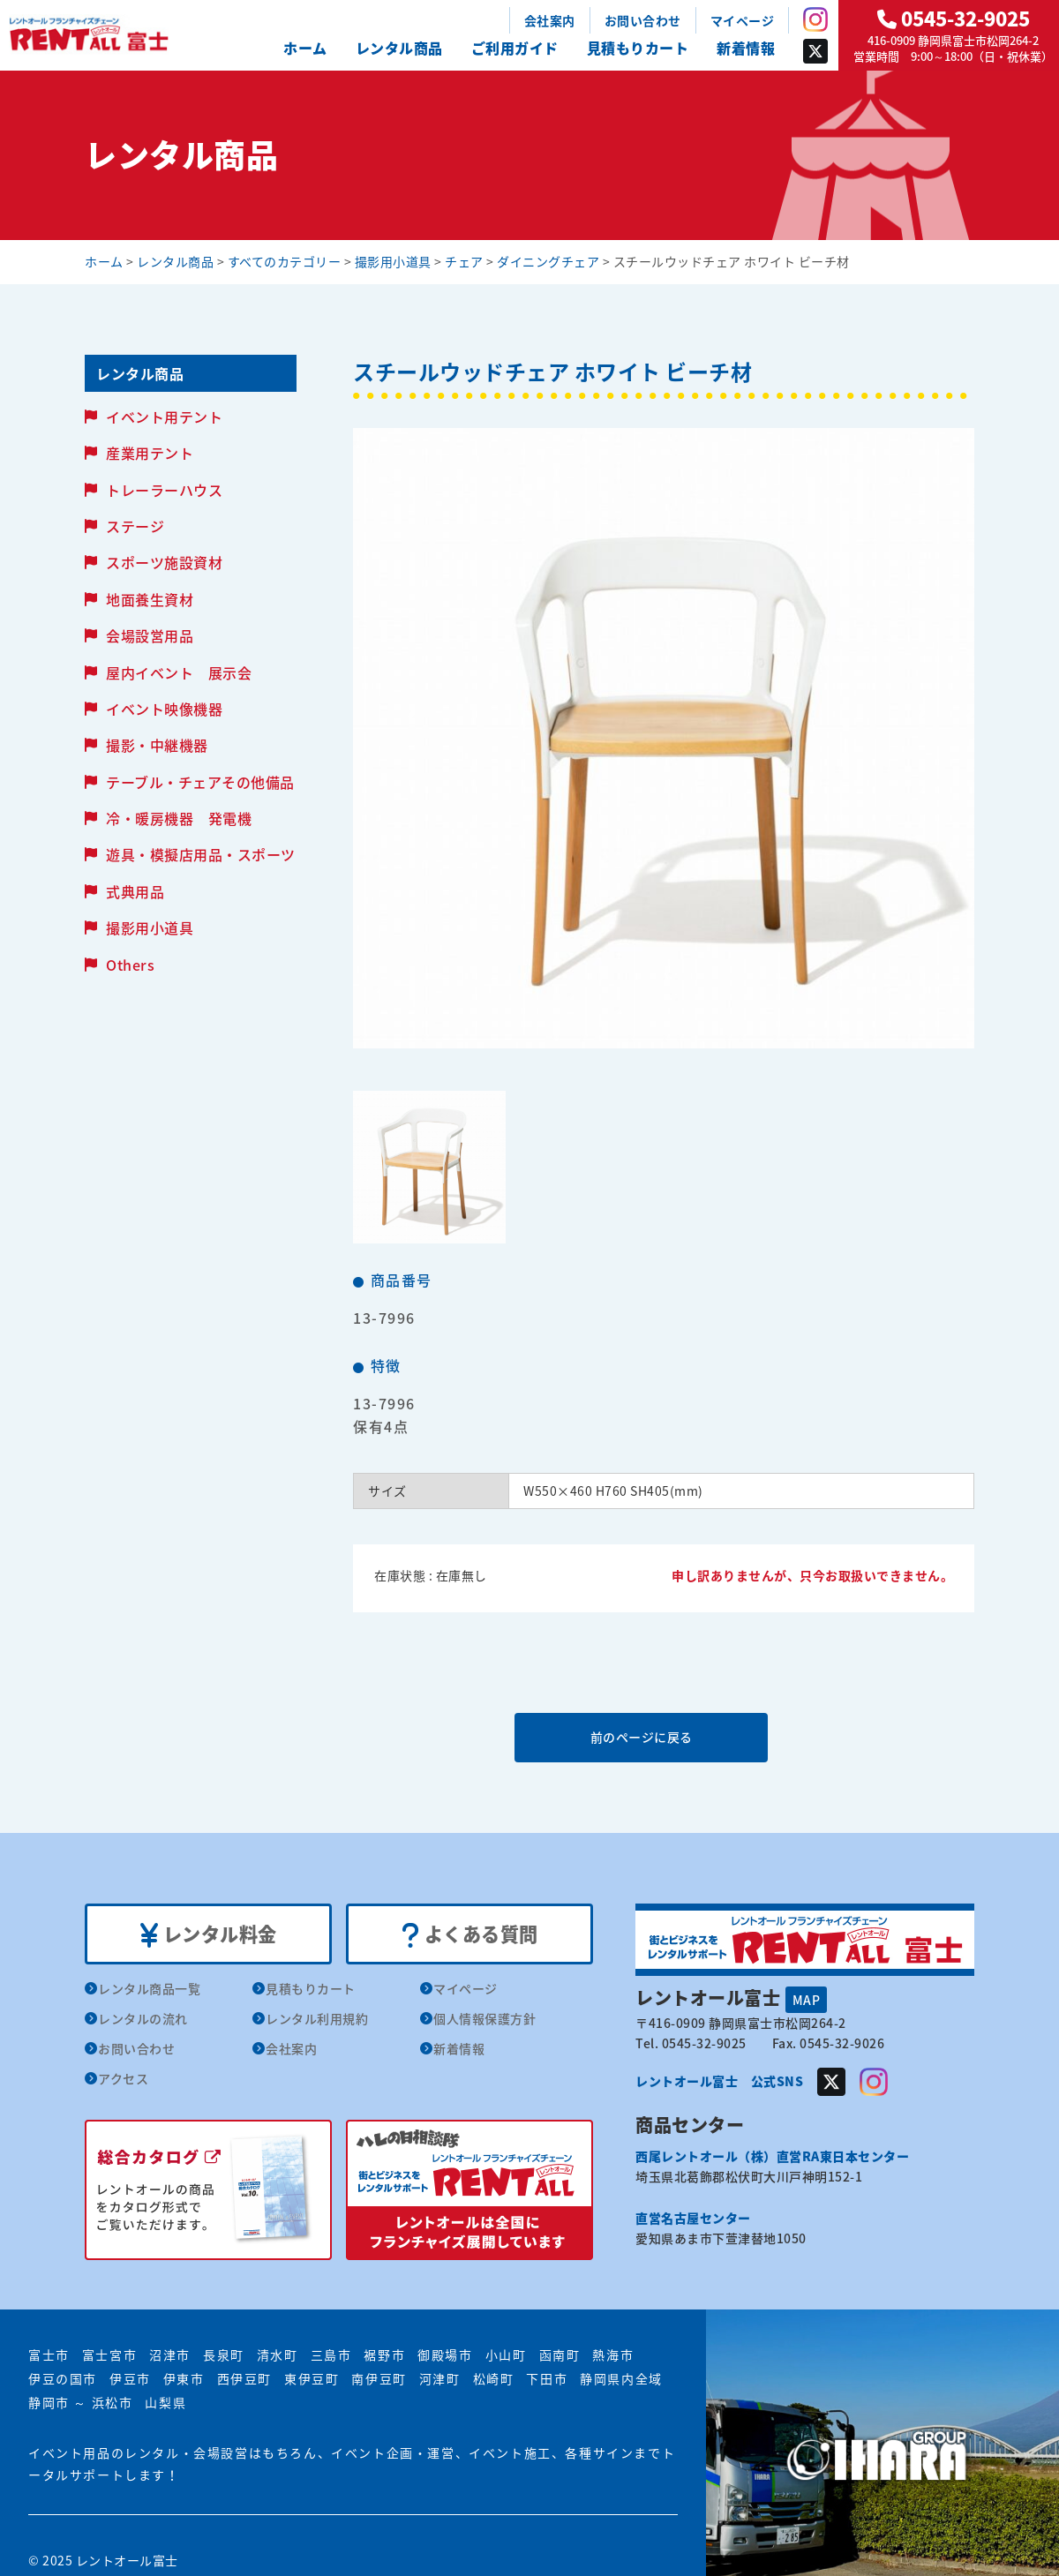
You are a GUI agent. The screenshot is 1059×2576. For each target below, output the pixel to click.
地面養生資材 (149, 599)
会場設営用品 (149, 635)
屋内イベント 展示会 (179, 672)
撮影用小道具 (149, 927)
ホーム (305, 47)
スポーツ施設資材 (164, 562)
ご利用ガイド (515, 47)
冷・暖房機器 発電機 (179, 818)
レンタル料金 (208, 1934)
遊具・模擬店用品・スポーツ (201, 854)
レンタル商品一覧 (149, 1989)
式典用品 (135, 891)
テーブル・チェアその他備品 (200, 781)
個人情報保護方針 (484, 2019)
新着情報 (746, 47)
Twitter (815, 51)
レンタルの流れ (143, 2019)
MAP (806, 1999)
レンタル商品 (399, 47)
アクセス (123, 2079)
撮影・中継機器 (157, 744)
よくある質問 (470, 1934)
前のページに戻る (663, 1737)
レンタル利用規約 (317, 2019)
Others (130, 964)
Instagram (815, 19)
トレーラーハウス (164, 489)
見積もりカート (638, 47)
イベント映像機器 (164, 708)
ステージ (135, 526)
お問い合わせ (643, 20)
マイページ (742, 20)
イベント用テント (164, 416)
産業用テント (149, 452)
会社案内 (549, 20)
